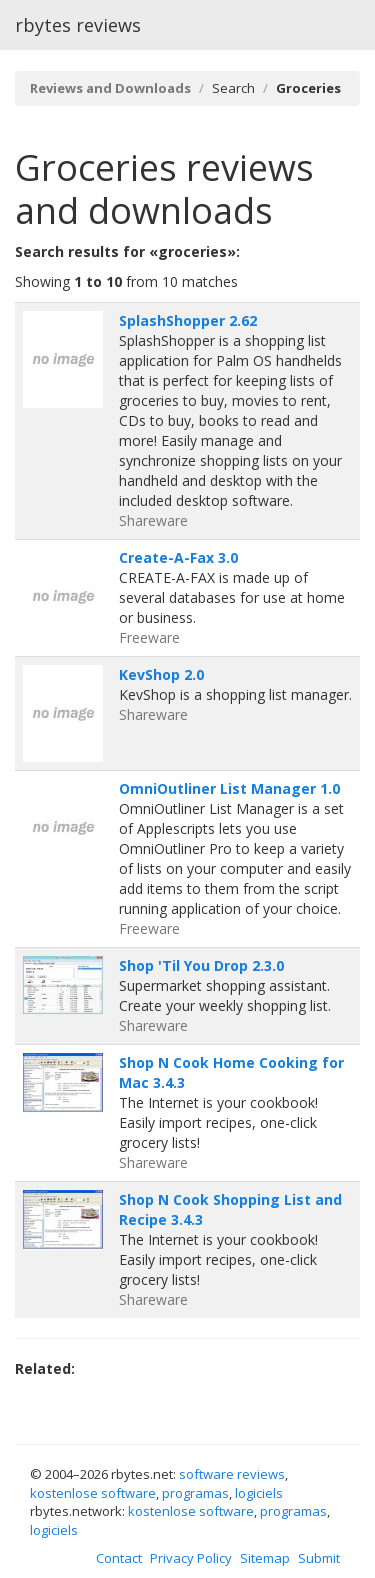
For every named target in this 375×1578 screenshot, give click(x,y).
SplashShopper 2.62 (188, 320)
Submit (319, 1558)
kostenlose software (93, 1493)
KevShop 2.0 (161, 674)
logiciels (259, 1493)
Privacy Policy (191, 1558)
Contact (119, 1558)
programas (195, 1493)
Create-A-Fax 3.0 (178, 557)
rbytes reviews (78, 25)
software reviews (232, 1474)
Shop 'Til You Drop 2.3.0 (201, 965)
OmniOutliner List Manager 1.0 (229, 788)
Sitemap (265, 1558)
